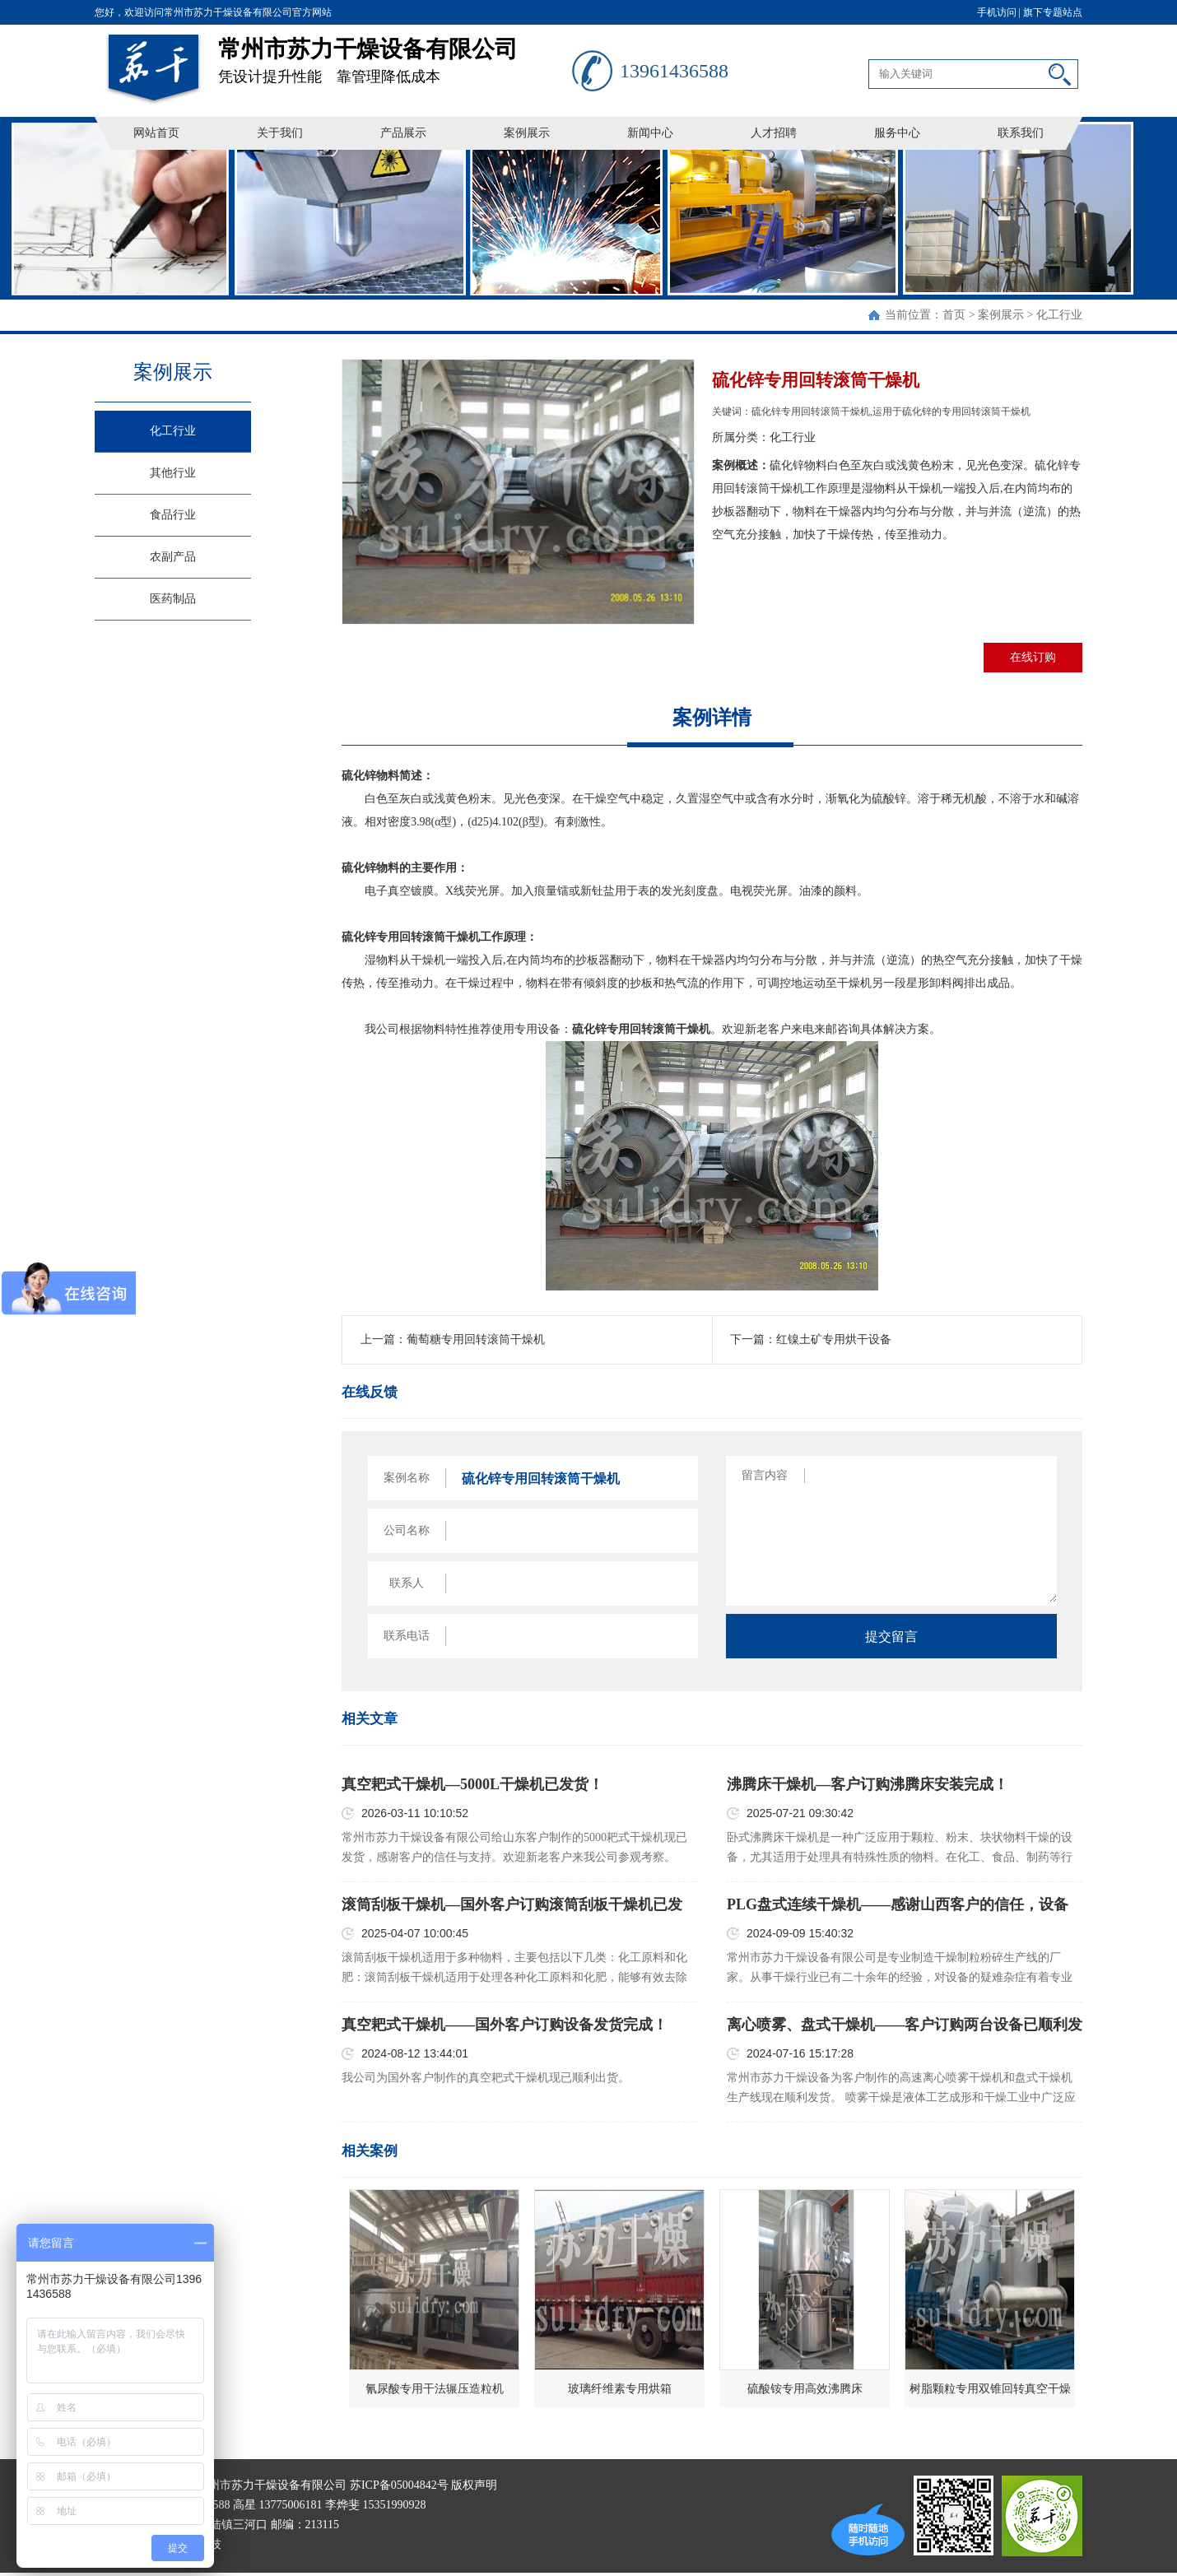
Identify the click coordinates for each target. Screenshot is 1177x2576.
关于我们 (280, 133)
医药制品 (173, 599)
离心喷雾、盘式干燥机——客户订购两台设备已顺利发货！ (904, 2025)
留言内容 (765, 1475)
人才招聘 (774, 133)
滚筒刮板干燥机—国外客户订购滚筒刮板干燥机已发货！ (512, 1905)
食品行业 (173, 515)
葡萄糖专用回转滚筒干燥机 (476, 1339)
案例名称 (407, 1478)
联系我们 (1021, 133)
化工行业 (1059, 315)
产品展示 (403, 133)
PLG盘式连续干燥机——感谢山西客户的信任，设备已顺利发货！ (897, 1905)
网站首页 (156, 133)
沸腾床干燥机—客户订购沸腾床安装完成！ (867, 1784)
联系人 (406, 1583)
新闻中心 (650, 133)
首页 (953, 315)
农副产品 (173, 557)
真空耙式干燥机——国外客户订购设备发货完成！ (505, 2024)
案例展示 (527, 133)
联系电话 (407, 1636)
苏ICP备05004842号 (399, 2485)
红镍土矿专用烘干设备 (833, 1339)
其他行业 (173, 473)
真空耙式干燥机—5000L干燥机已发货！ (472, 1784)
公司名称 (407, 1530)
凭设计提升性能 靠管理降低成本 (395, 55)
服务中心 (897, 133)
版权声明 (474, 2485)
